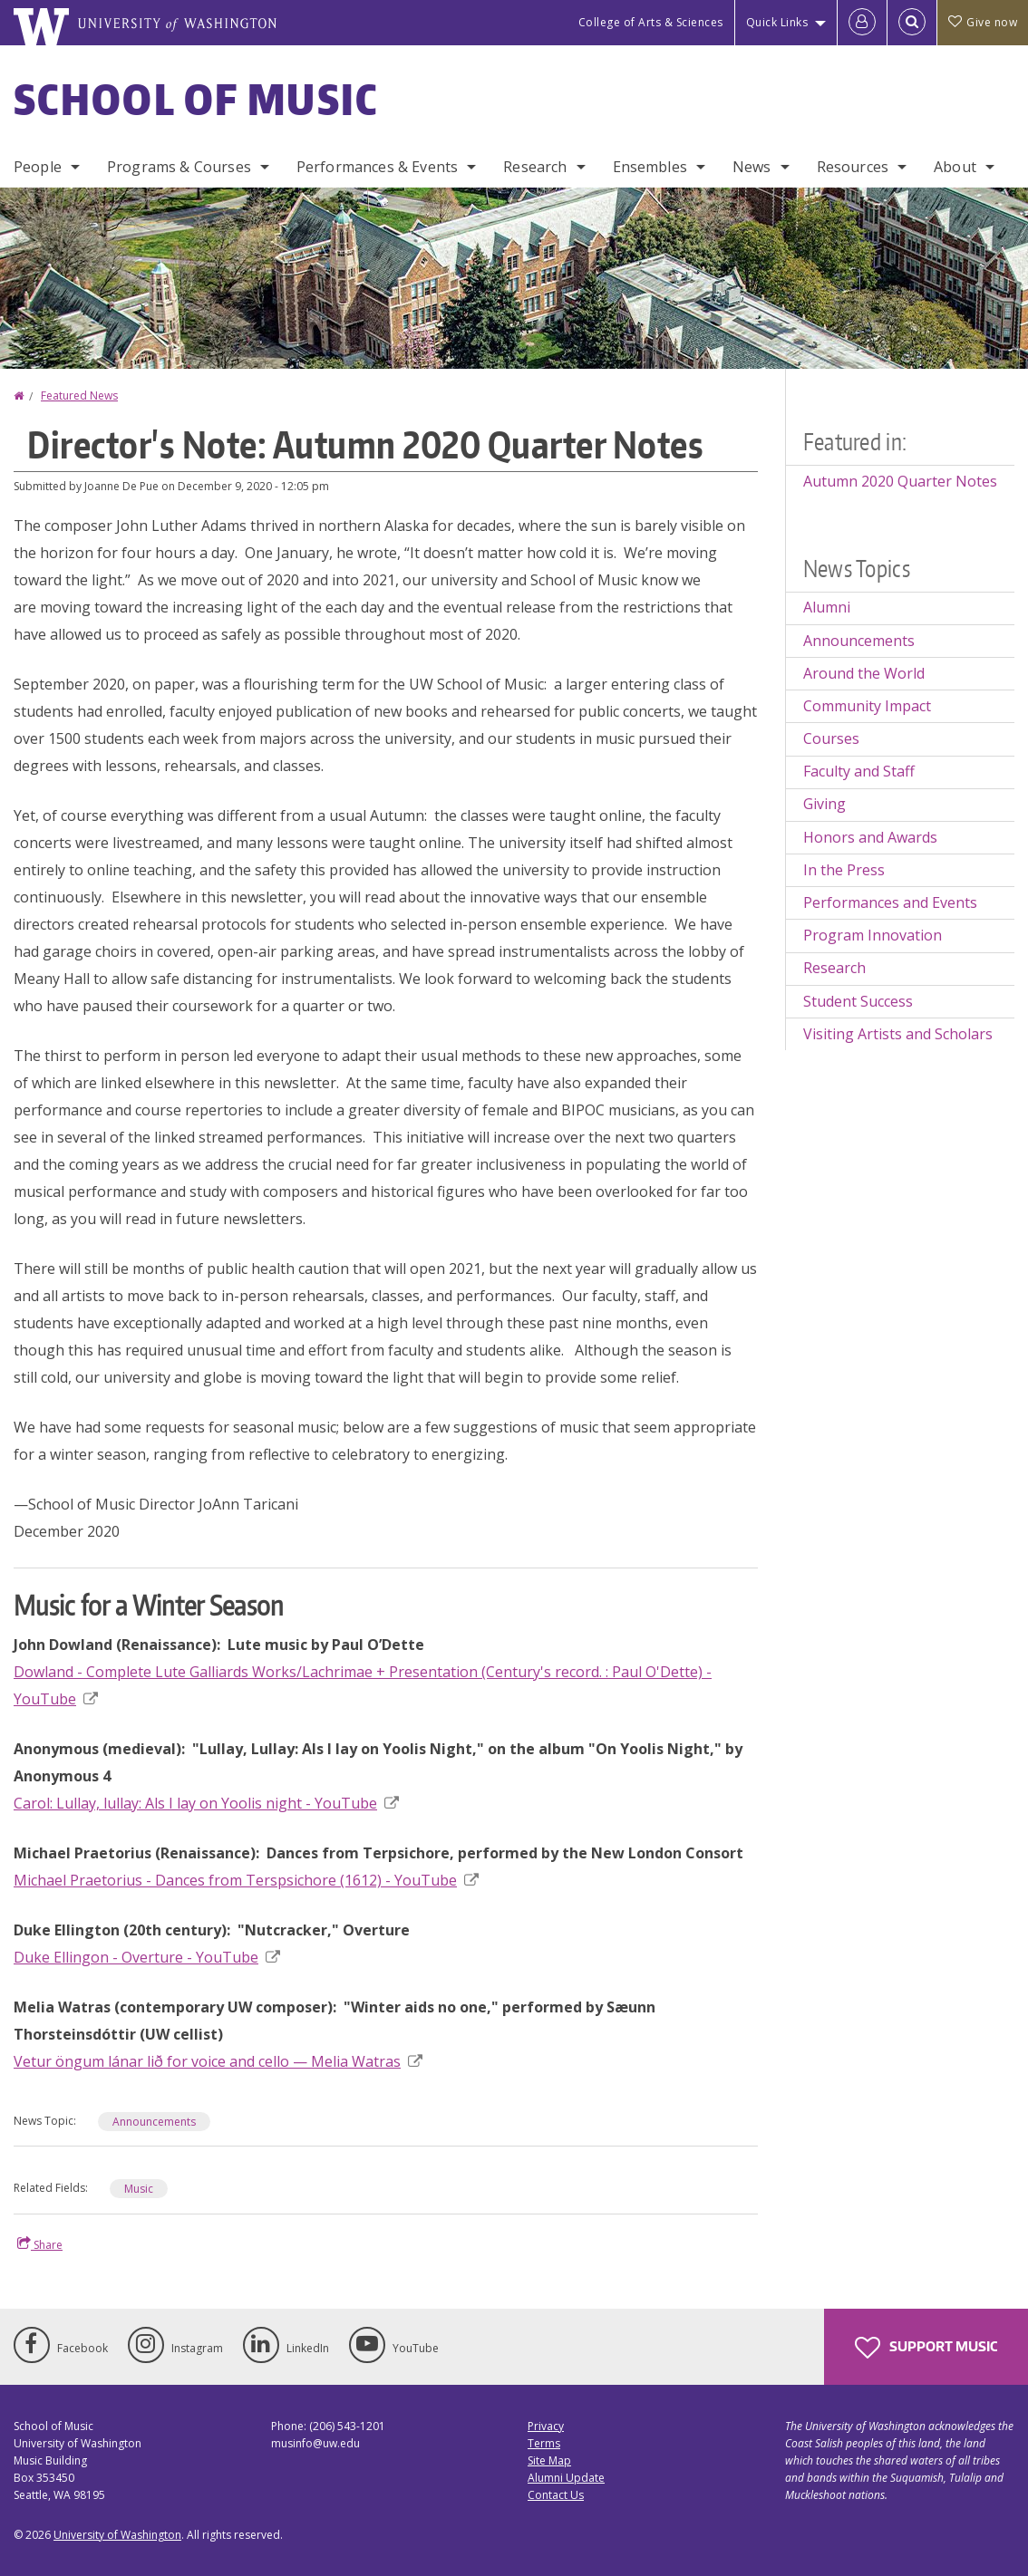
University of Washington (117, 2534)
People (38, 167)
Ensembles (650, 167)
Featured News (79, 395)
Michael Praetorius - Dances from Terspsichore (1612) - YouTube (246, 1880)
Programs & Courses (179, 167)
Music (138, 2188)
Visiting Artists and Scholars (898, 1034)
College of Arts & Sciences (650, 22)
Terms (544, 2443)
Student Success (858, 1001)
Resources (852, 167)
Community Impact (867, 706)
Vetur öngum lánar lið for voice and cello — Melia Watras (218, 2061)
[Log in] (862, 22)
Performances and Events (890, 902)
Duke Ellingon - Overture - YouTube (147, 1957)
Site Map (549, 2460)
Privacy (546, 2426)
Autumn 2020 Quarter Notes (900, 481)
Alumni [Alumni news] (826, 607)
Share (40, 2244)
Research (535, 167)
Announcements (154, 2121)
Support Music (926, 2347)
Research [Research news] (834, 968)
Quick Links (777, 22)
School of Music (196, 99)
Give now (982, 22)
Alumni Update (566, 2477)
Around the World (864, 673)
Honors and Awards (870, 837)
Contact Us (556, 2495)
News (751, 167)
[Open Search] (911, 22)
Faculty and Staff (859, 771)
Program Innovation (872, 935)
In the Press (844, 870)
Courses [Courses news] (831, 738)
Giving (824, 804)
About (955, 167)
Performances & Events (377, 167)
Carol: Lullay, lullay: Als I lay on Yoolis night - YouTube (206, 1803)
